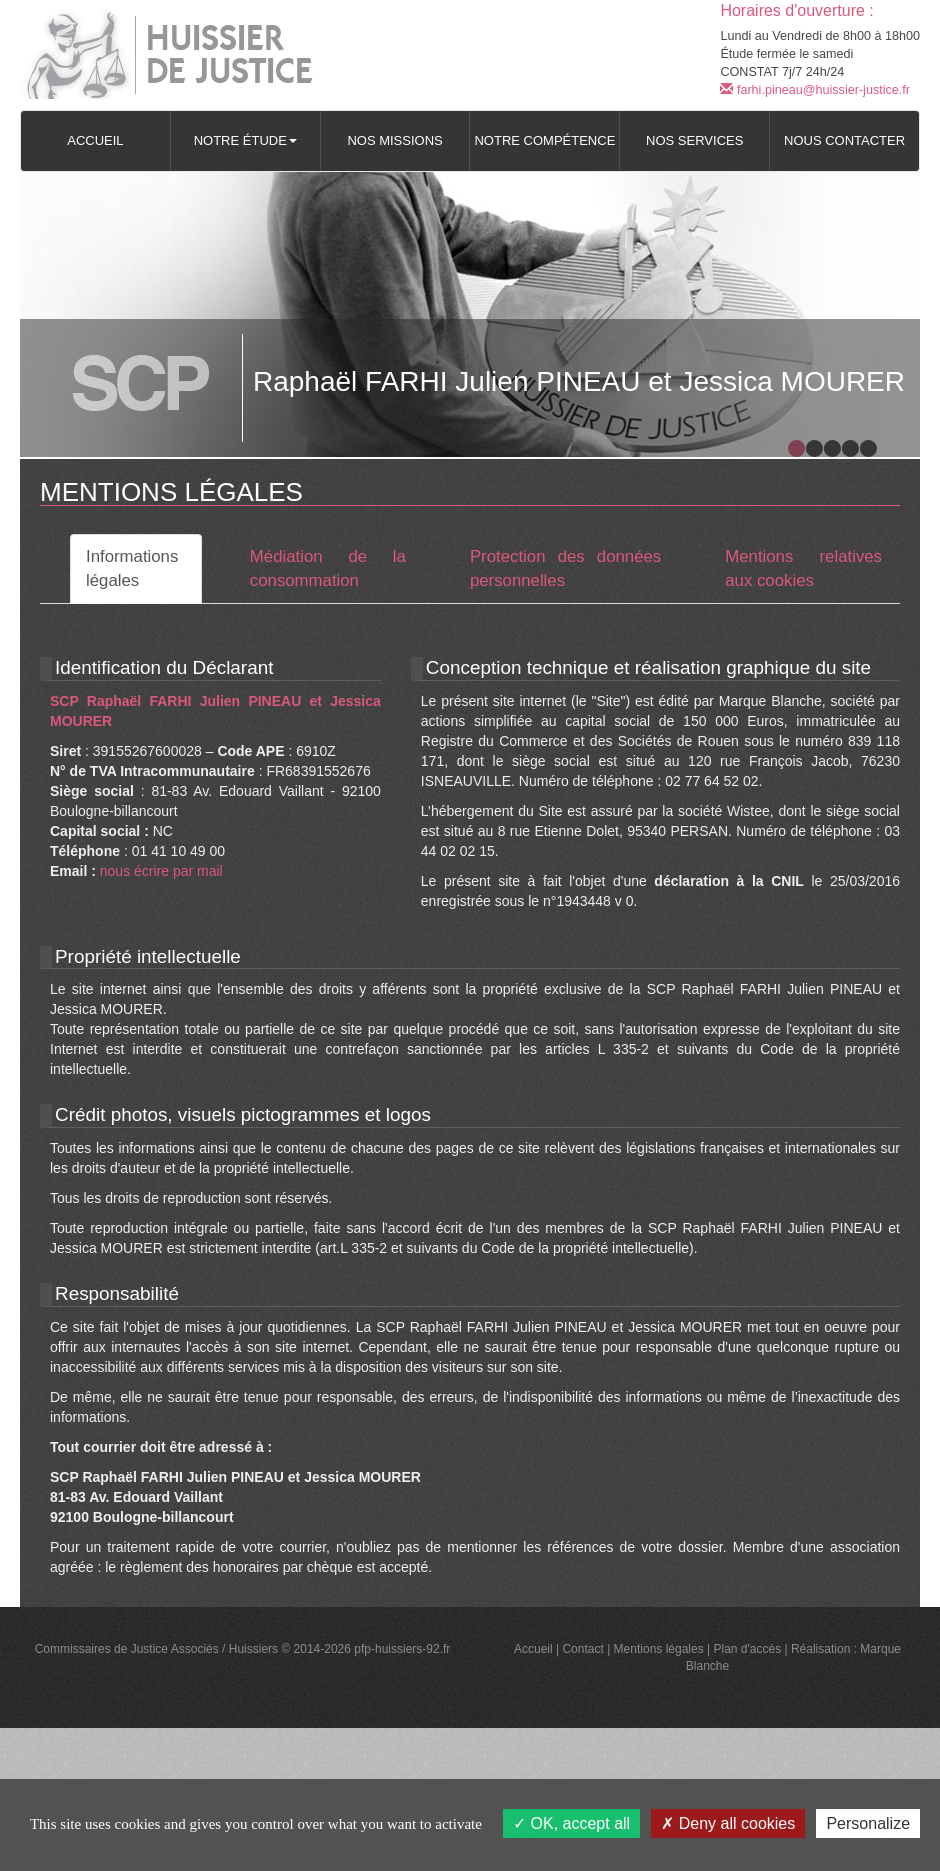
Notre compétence (544, 140)
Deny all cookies (728, 1823)
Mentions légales (659, 1649)
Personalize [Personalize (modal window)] (868, 1823)
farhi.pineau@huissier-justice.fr (815, 90)
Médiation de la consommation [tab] (328, 568)
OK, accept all (571, 1823)
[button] (245, 141)
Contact (582, 1649)
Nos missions (394, 140)
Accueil (95, 140)
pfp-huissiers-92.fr (402, 1649)
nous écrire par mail (161, 871)
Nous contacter (844, 140)
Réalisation (820, 1649)
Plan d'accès (747, 1649)
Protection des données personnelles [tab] (565, 568)
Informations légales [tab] (132, 568)
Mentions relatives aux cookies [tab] (803, 568)
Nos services (694, 140)
